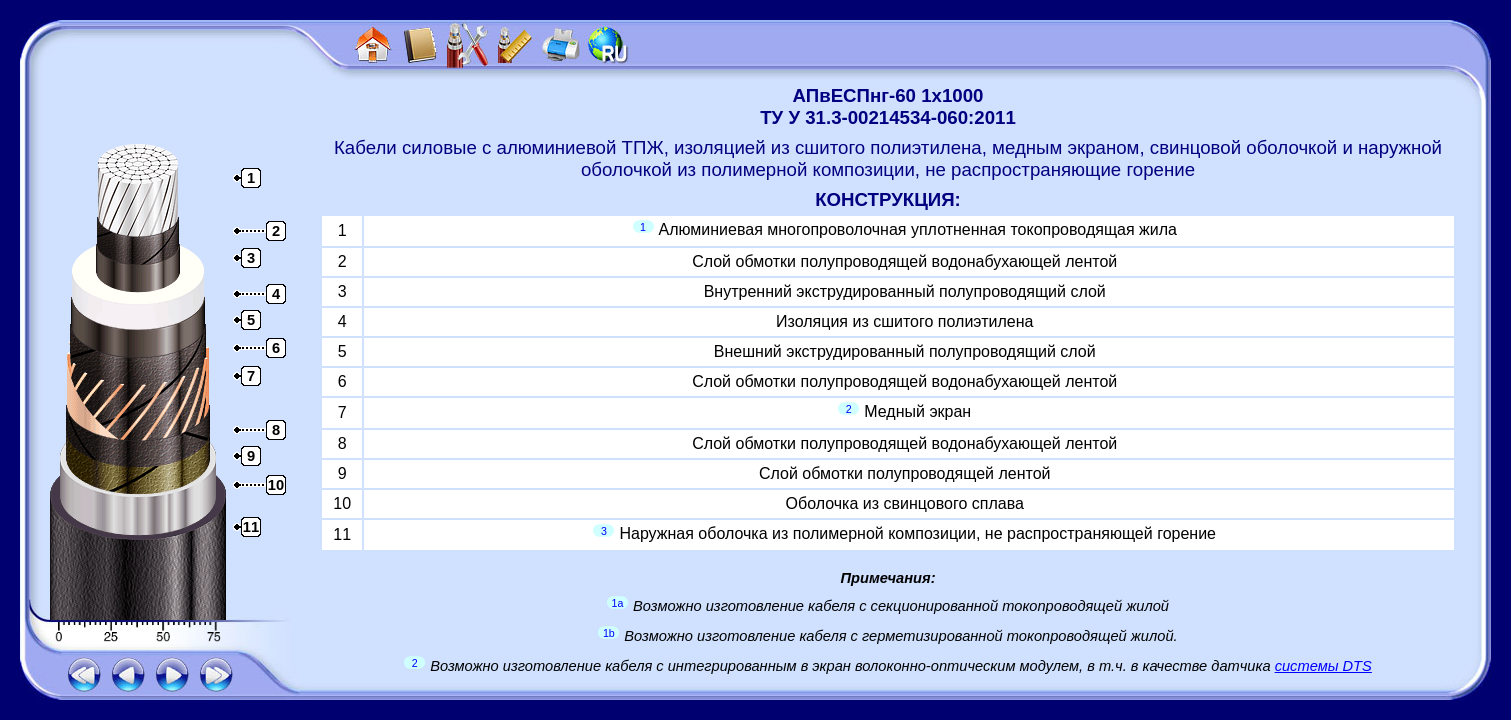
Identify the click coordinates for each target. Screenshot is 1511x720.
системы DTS (1323, 666)
